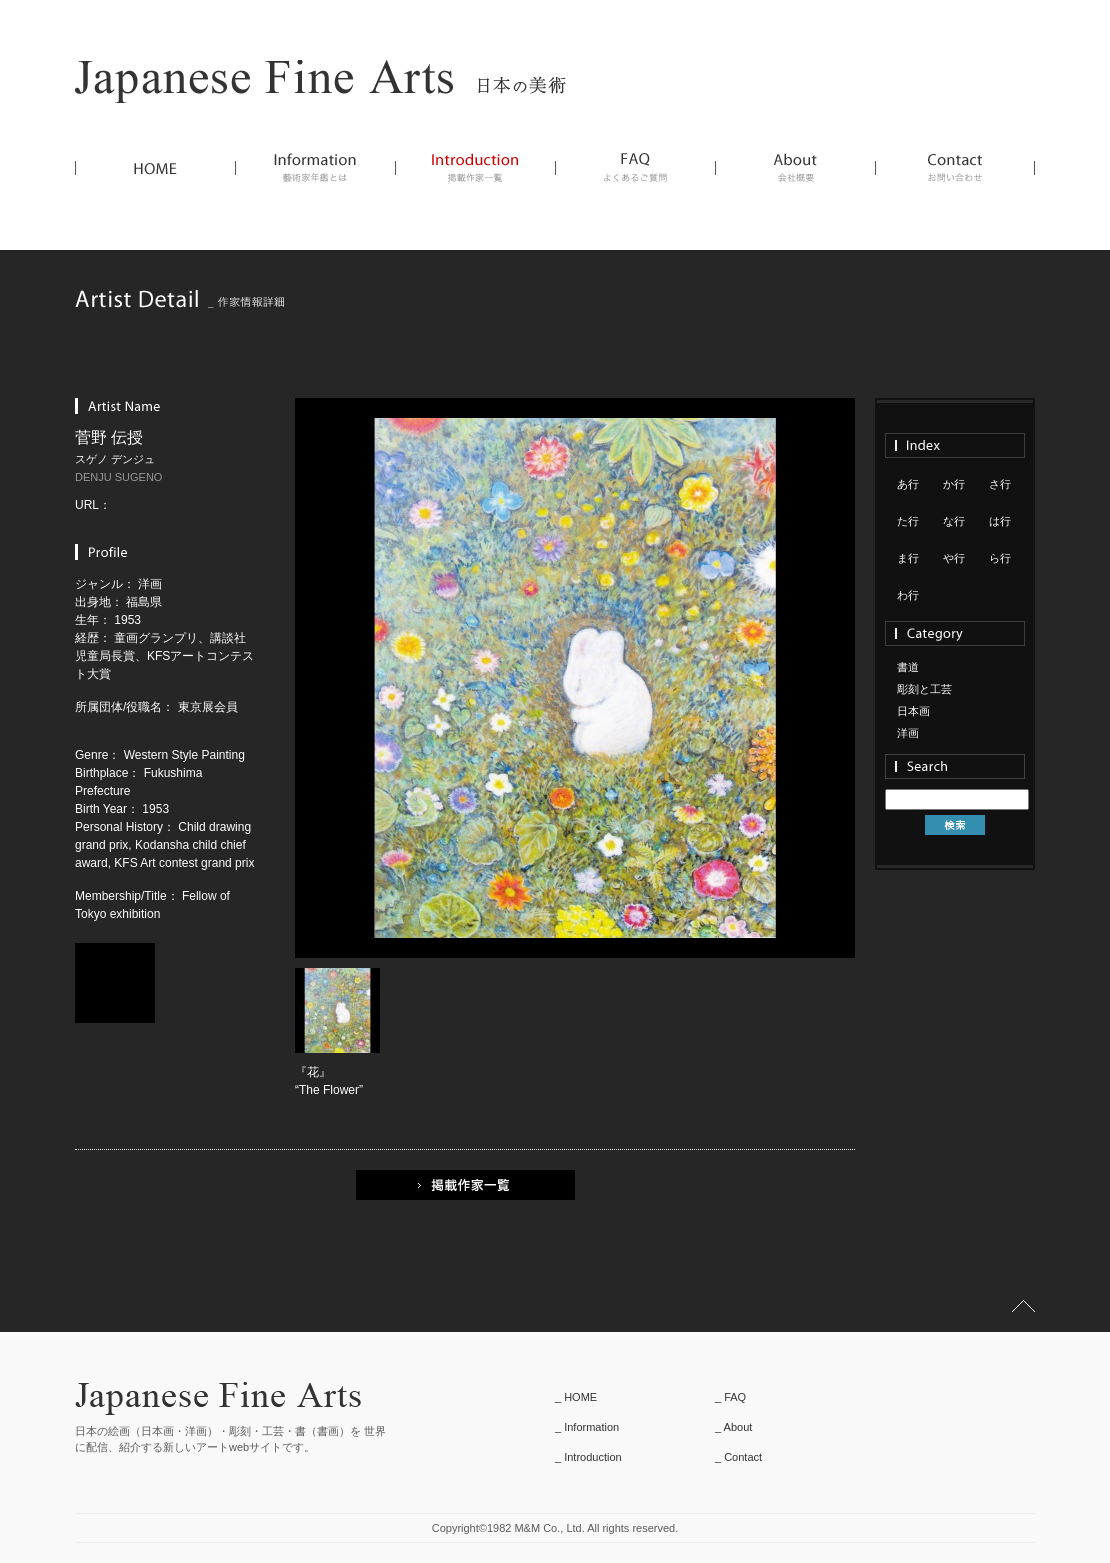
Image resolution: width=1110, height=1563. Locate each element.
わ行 (908, 595)
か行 (954, 484)
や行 (954, 558)
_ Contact (738, 1457)
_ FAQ (730, 1397)
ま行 (908, 558)
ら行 (1000, 558)
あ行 (908, 484)
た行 (908, 521)
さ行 (1000, 484)
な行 (954, 521)
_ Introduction (588, 1457)
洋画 (908, 733)
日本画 (913, 711)
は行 (1000, 521)
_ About (733, 1427)
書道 (908, 667)
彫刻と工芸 (924, 689)
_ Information (587, 1427)
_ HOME (576, 1397)
